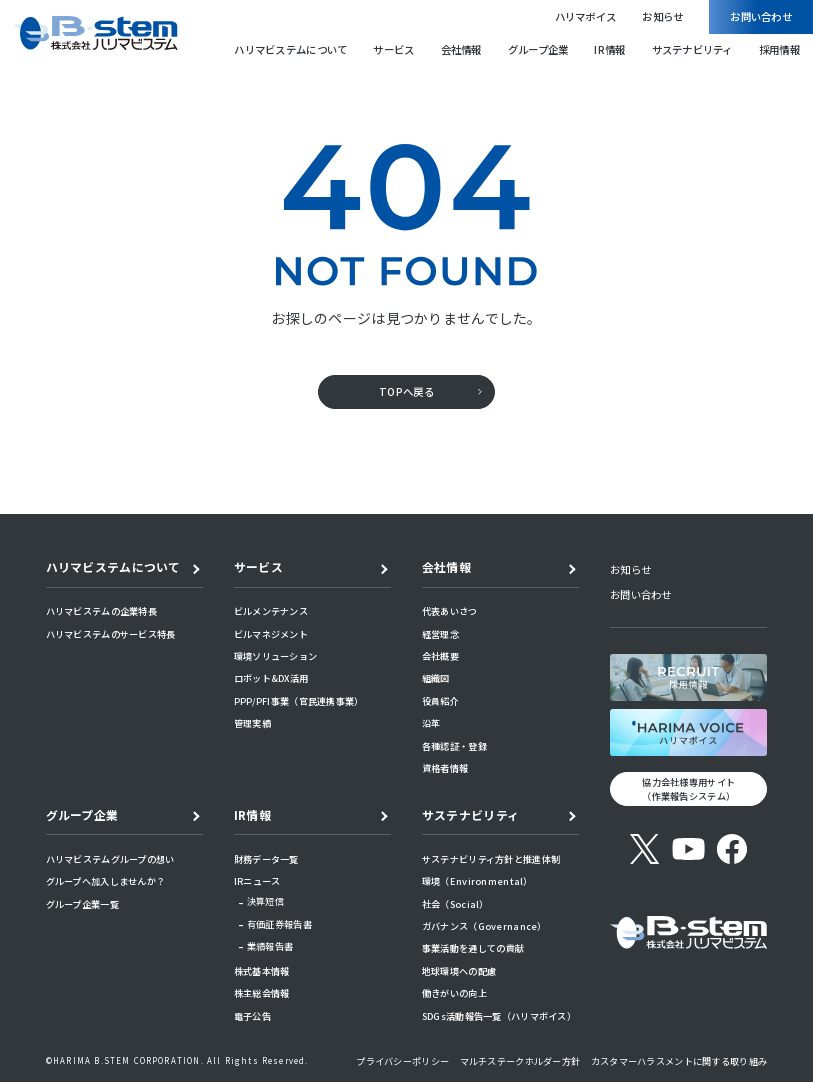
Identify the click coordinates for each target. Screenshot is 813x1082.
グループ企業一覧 (82, 904)
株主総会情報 (262, 993)
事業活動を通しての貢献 (473, 948)
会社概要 (440, 656)
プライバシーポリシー (402, 1061)
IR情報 (609, 49)
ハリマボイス (586, 16)
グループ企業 (538, 49)
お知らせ (662, 16)
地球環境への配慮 (459, 971)
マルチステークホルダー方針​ (520, 1061)
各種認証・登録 (454, 746)
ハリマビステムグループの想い (110, 859)
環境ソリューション (275, 656)
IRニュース (257, 881)
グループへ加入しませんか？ (106, 881)
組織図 (436, 678)
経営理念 (440, 634)
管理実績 (252, 723)
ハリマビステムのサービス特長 (111, 634)
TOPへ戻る (406, 391)
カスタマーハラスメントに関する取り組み (679, 1061)
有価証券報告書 (279, 924)
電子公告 (252, 1016)
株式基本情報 (262, 971)
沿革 (431, 723)
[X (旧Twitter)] (645, 848)
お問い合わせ (761, 16)
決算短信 (265, 901)
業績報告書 (270, 946)
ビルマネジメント (271, 634)
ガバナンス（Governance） (484, 926)
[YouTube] (688, 848)
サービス (393, 49)
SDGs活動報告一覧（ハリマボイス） (499, 1016)
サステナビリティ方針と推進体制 (491, 859)
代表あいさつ (450, 611)
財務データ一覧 (266, 859)
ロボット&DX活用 (271, 678)
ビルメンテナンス (271, 611)
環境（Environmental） (477, 881)
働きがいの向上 (454, 993)
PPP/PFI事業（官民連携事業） (299, 701)
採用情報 (779, 49)
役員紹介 (440, 701)
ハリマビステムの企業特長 (101, 611)
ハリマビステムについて (290, 49)
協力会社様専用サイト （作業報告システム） (688, 789)
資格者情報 (445, 768)
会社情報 (461, 49)
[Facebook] (732, 848)
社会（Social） (455, 904)
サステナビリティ (692, 49)
